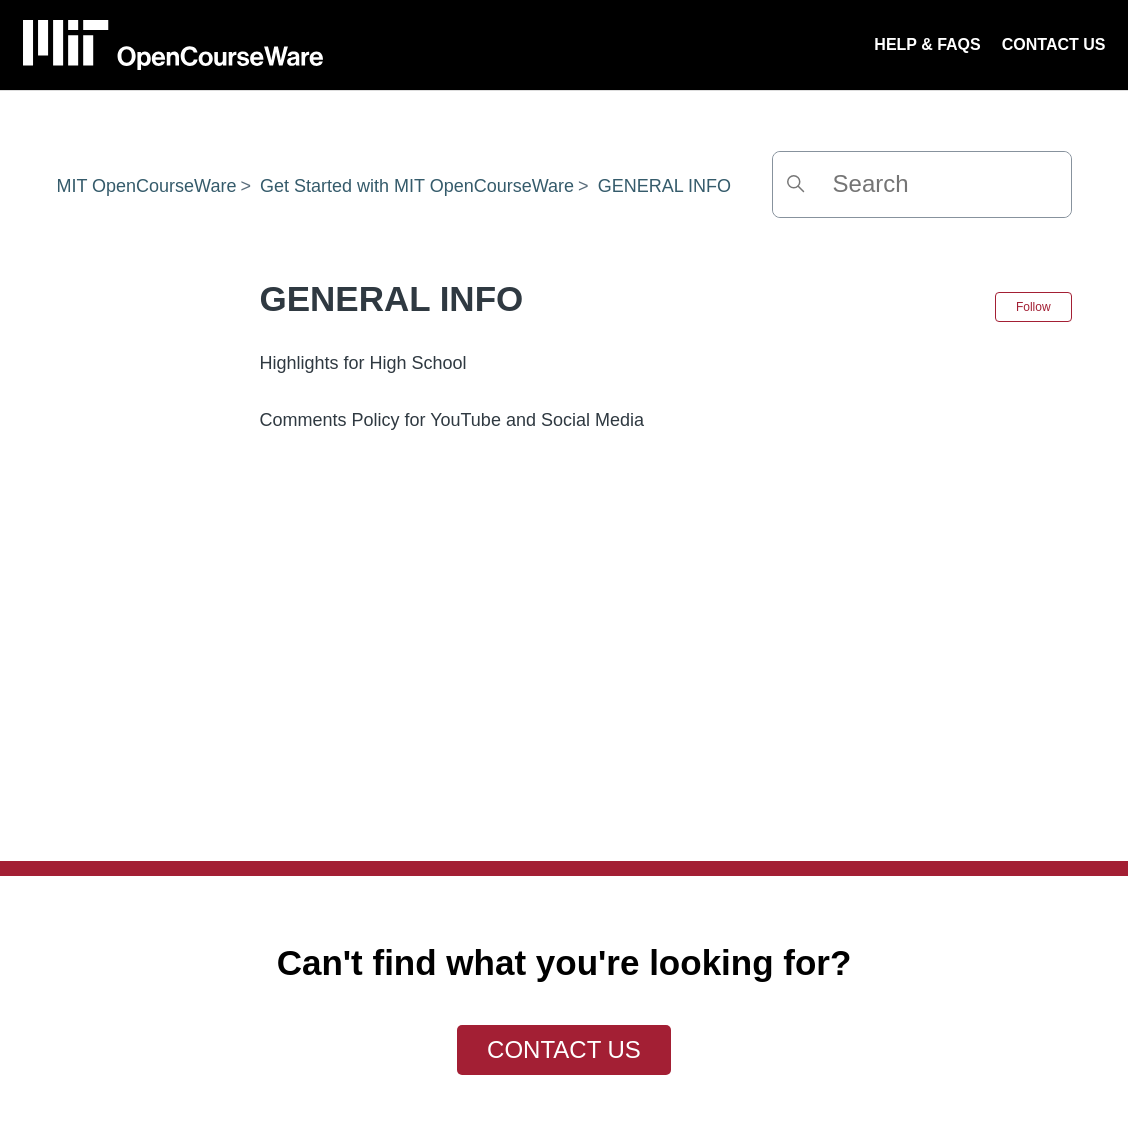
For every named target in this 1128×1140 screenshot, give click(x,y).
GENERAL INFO (664, 186)
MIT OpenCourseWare (146, 186)
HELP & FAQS (927, 44)
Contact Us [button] (564, 1049)
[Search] (922, 184)
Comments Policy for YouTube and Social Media (451, 420)
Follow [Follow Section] (1033, 307)
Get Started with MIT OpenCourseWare (417, 186)
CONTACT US (1054, 44)
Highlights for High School (362, 363)
